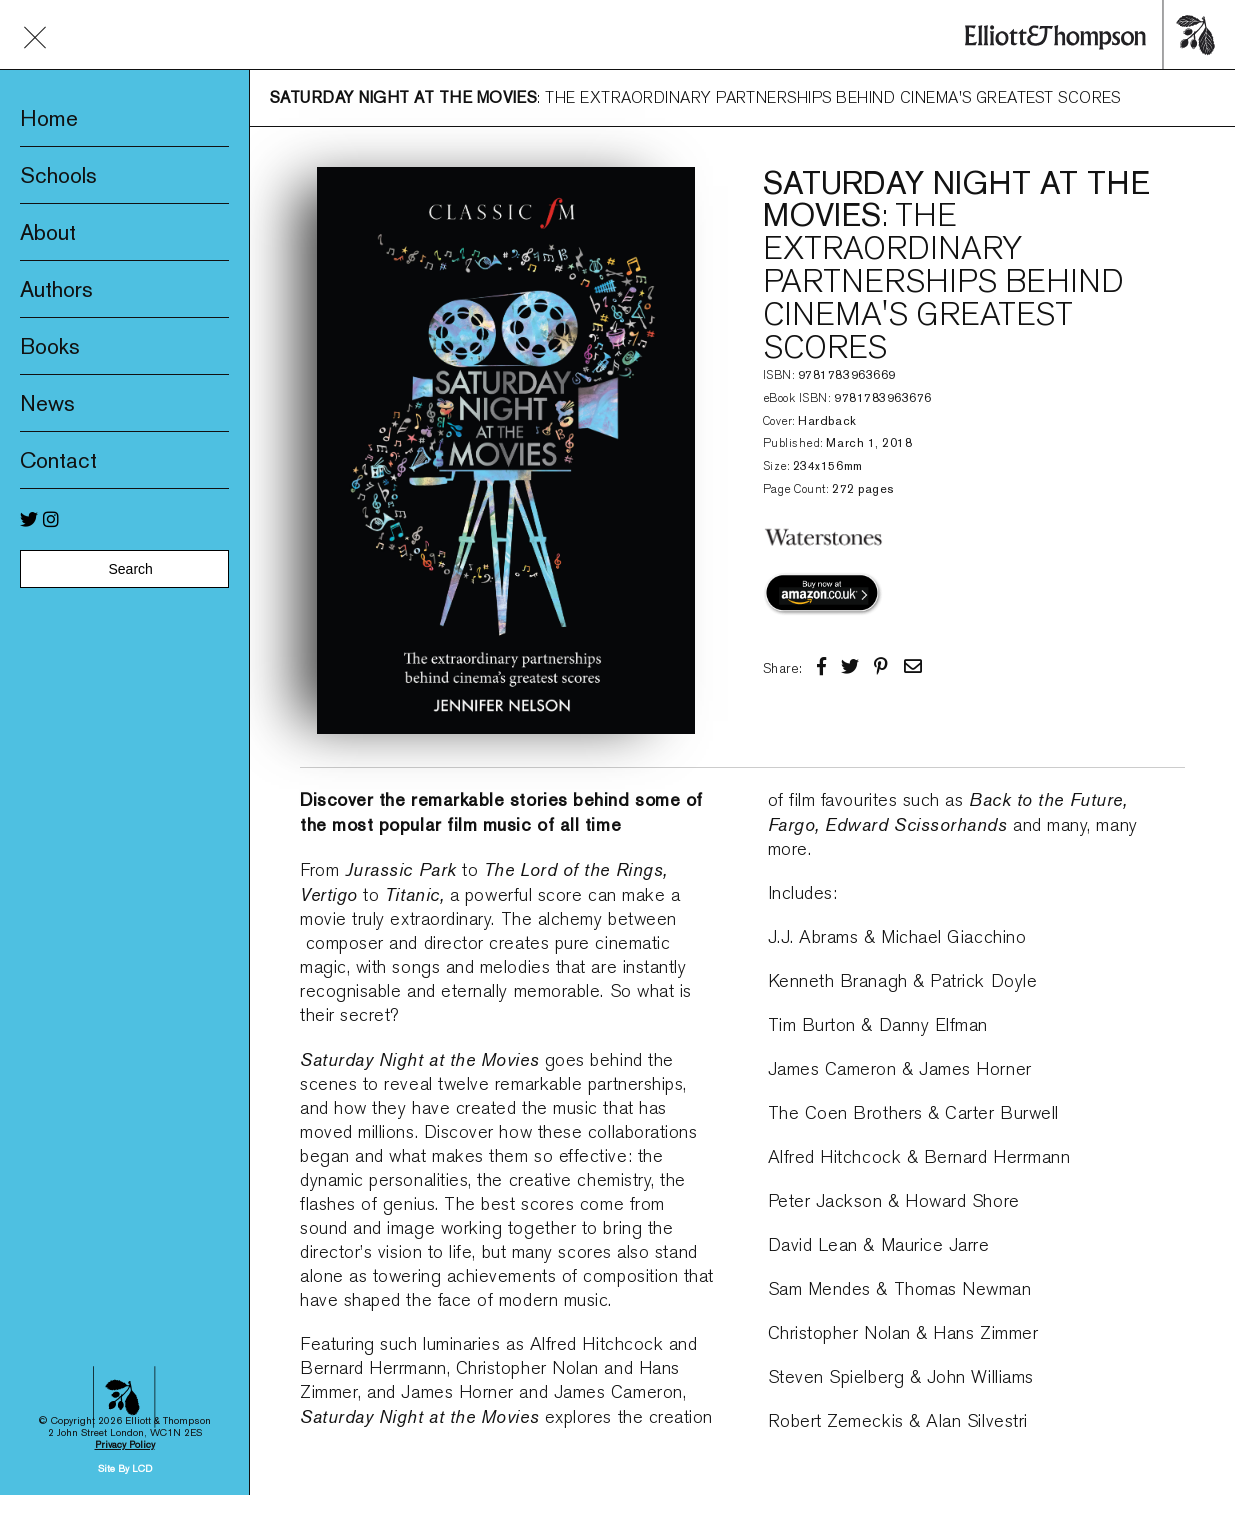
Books (50, 346)
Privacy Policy (125, 1354)
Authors (56, 289)
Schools (58, 175)
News (47, 403)
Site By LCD (125, 1378)
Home (49, 118)
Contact (58, 460)
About (48, 232)
